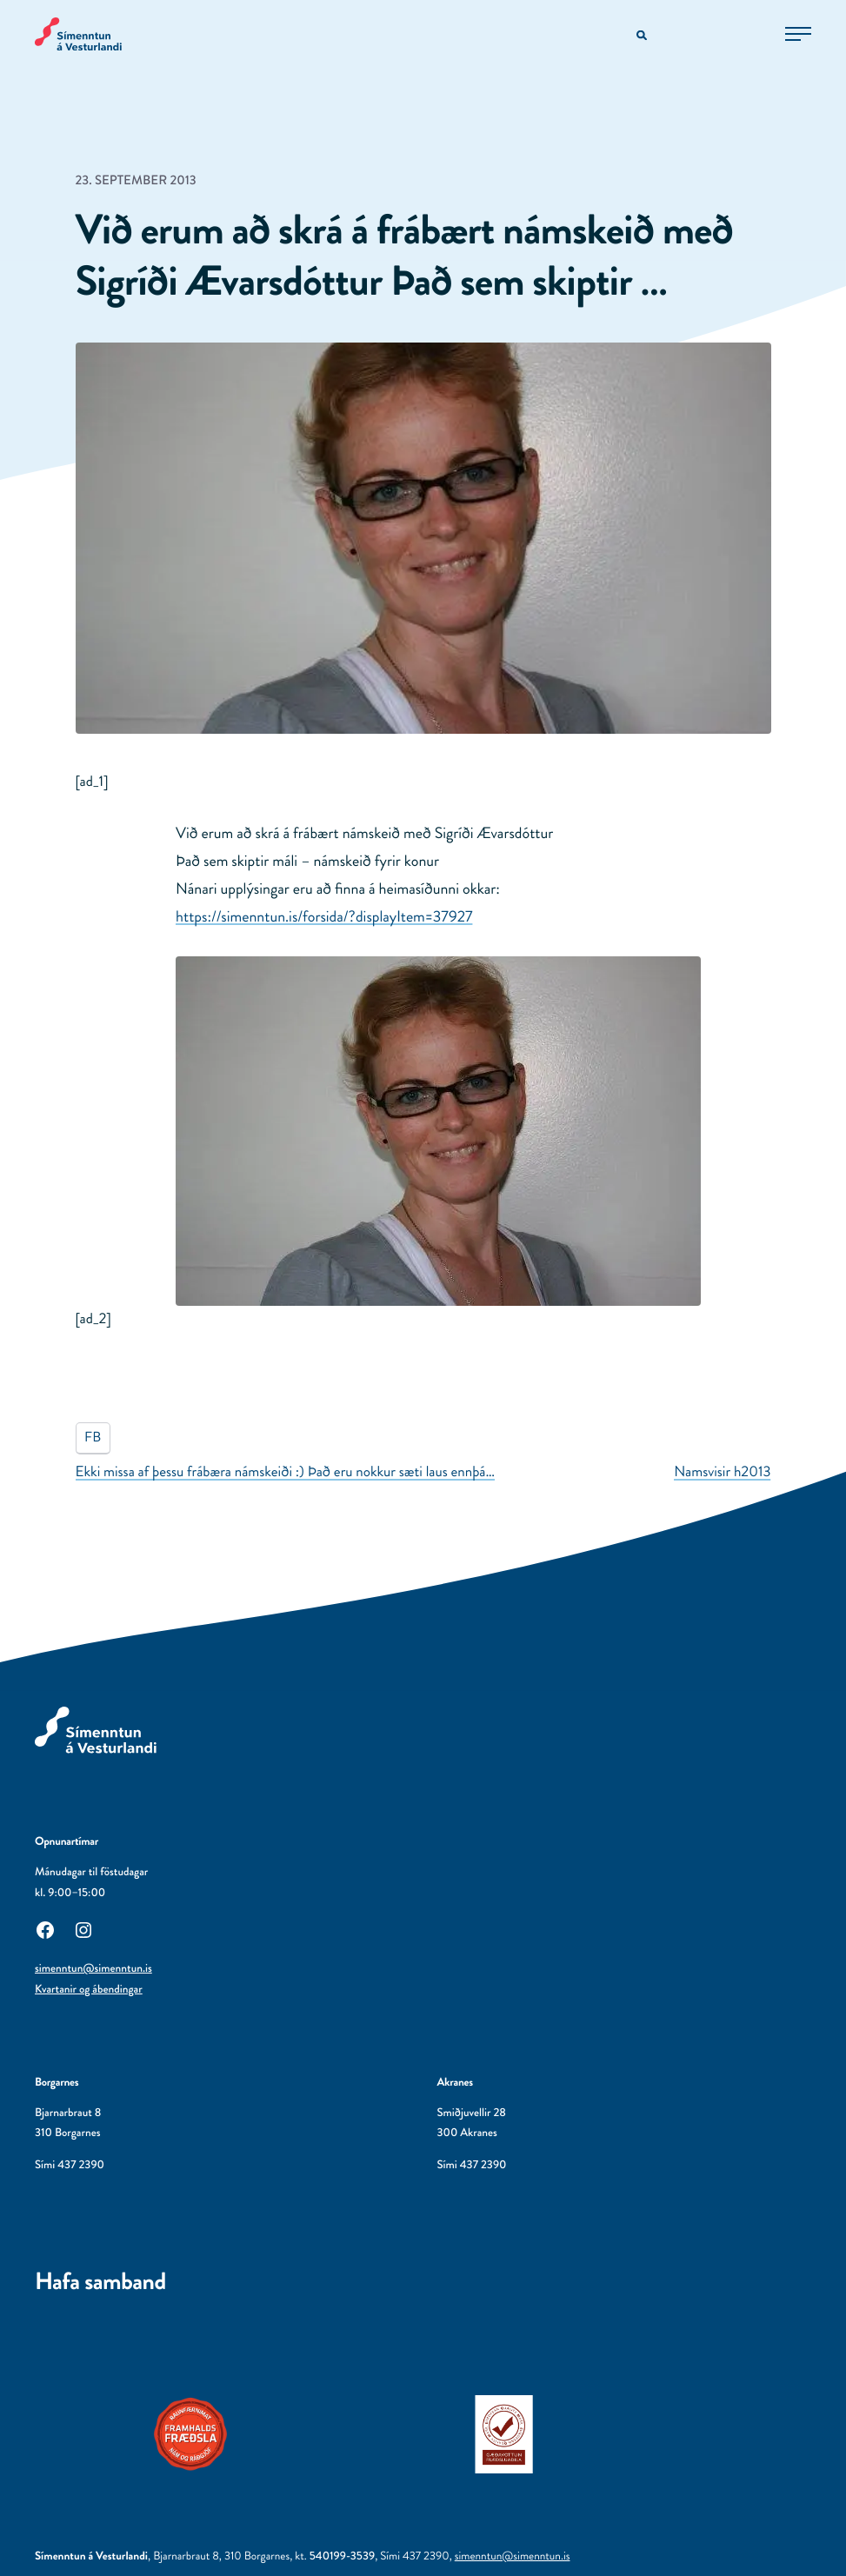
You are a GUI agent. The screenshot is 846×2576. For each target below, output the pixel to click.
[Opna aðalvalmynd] (798, 34)
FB (92, 1438)
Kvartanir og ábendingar (89, 1989)
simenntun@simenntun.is (93, 1968)
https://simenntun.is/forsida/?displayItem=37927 (324, 916)
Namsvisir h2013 (722, 1471)
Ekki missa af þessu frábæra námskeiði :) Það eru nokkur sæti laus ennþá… (286, 1471)
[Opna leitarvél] (642, 36)
